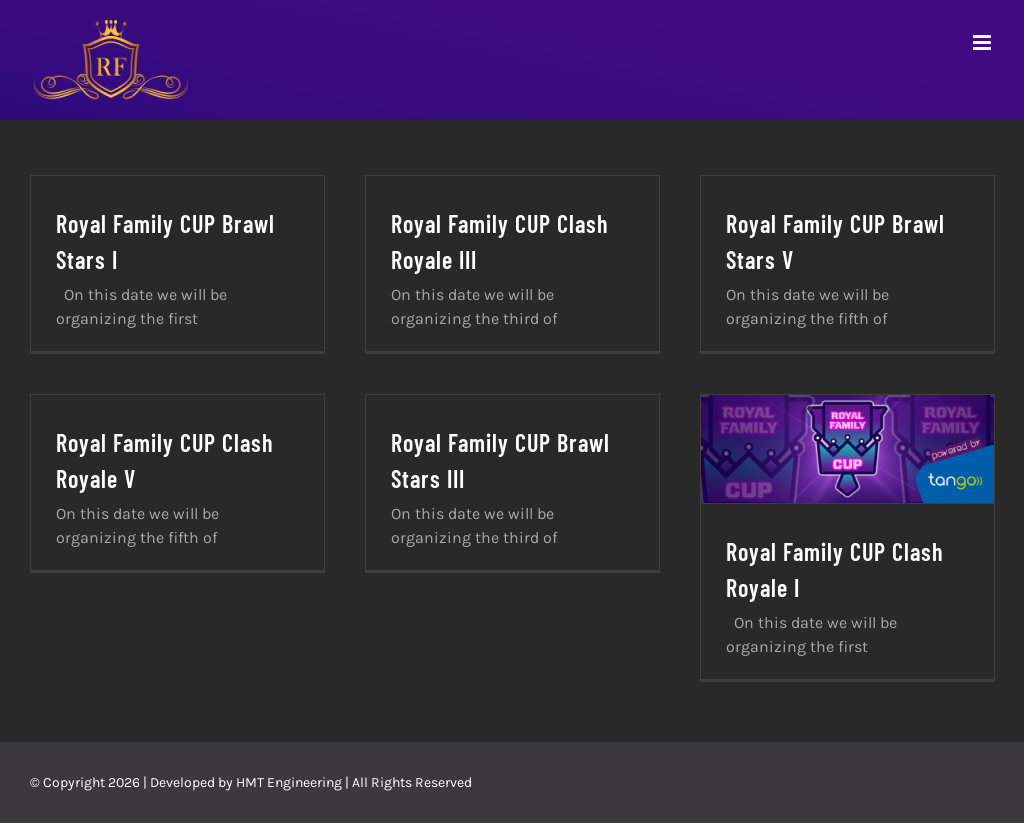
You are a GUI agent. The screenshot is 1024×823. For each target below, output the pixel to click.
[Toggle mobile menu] (983, 42)
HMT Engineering (289, 782)
